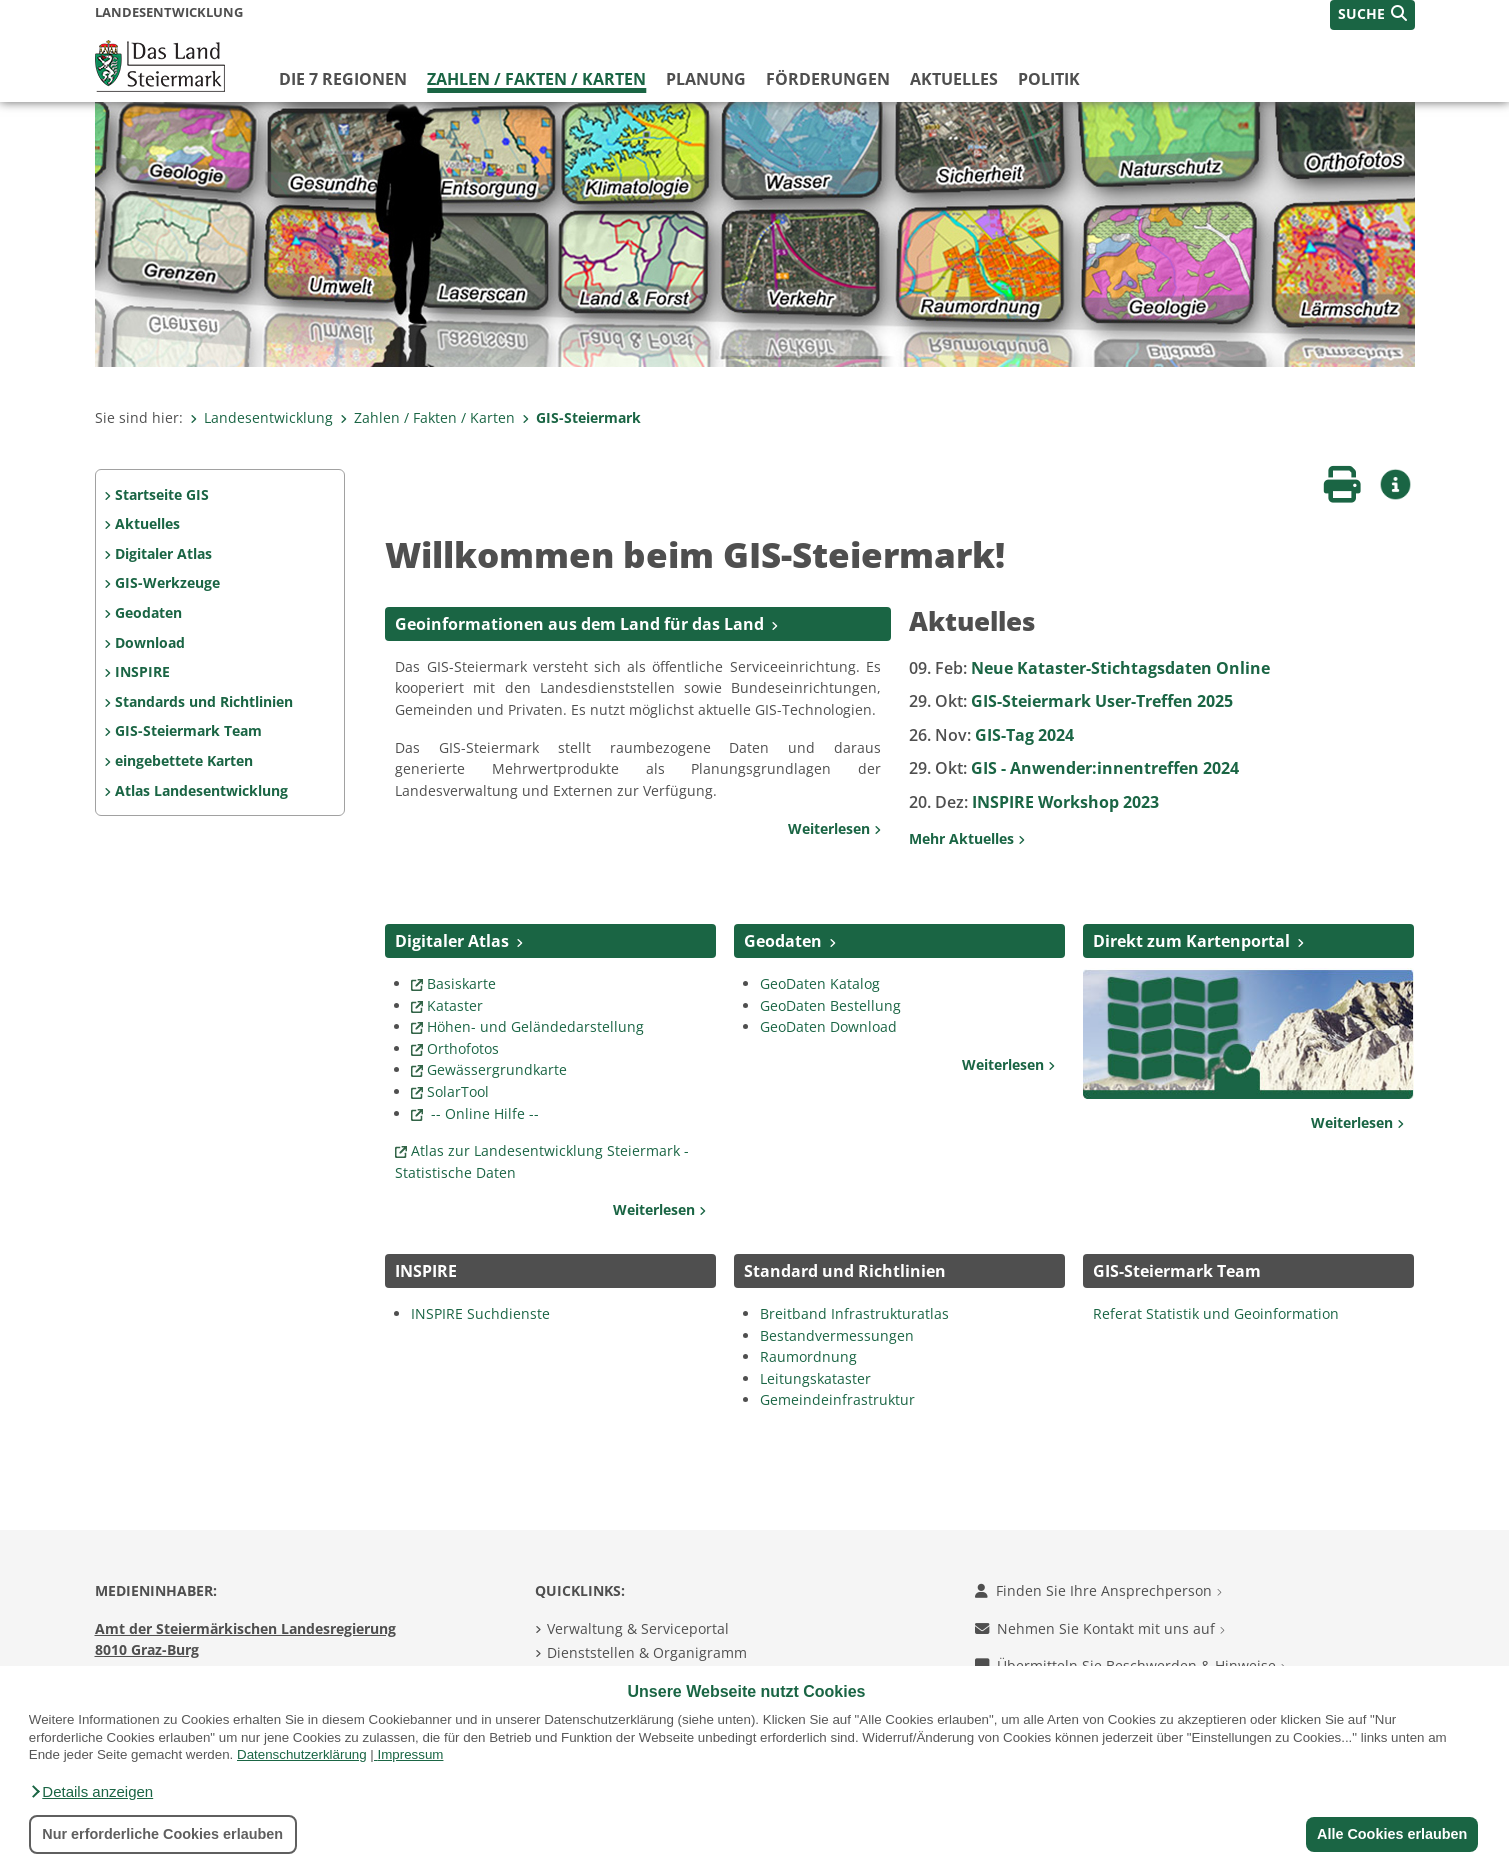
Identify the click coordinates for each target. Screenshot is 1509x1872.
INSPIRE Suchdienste (480, 1313)
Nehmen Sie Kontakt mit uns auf (1100, 1628)
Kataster (455, 1005)
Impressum (411, 1754)
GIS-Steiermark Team (188, 730)
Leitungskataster (815, 1378)
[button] (91, 1792)
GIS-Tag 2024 (991, 735)
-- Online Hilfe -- (483, 1113)
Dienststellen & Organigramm (647, 1652)
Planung (706, 79)
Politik (1049, 79)
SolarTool (458, 1091)
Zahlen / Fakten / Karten (536, 79)
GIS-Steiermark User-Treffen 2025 (1071, 701)
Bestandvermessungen (837, 1335)
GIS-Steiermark (581, 417)
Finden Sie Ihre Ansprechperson (1098, 1590)
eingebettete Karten (184, 760)
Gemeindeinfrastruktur (837, 1399)
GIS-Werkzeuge (167, 582)
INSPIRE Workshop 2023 (1034, 802)
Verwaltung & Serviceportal (638, 1628)
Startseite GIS (162, 494)
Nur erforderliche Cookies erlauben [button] (162, 1834)
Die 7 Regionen (343, 79)
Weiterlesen (834, 828)
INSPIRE (142, 671)
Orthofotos (463, 1048)
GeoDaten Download (828, 1026)
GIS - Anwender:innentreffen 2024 (1074, 768)
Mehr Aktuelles (967, 838)
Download (150, 642)
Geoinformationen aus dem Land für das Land (579, 624)
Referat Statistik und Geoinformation (1216, 1313)
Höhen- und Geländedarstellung (535, 1026)
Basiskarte (461, 983)
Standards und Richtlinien (204, 701)
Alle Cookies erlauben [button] (1391, 1834)
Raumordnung (808, 1356)
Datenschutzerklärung (302, 1754)
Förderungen (828, 79)
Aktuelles (954, 79)
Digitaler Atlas (163, 553)
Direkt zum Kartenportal (1191, 941)
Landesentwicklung (261, 417)
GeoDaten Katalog (822, 983)
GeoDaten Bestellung (830, 1005)
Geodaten (148, 612)
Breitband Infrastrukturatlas (856, 1313)
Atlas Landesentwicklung (201, 790)
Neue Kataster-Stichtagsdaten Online (1089, 668)
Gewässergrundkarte (497, 1069)
